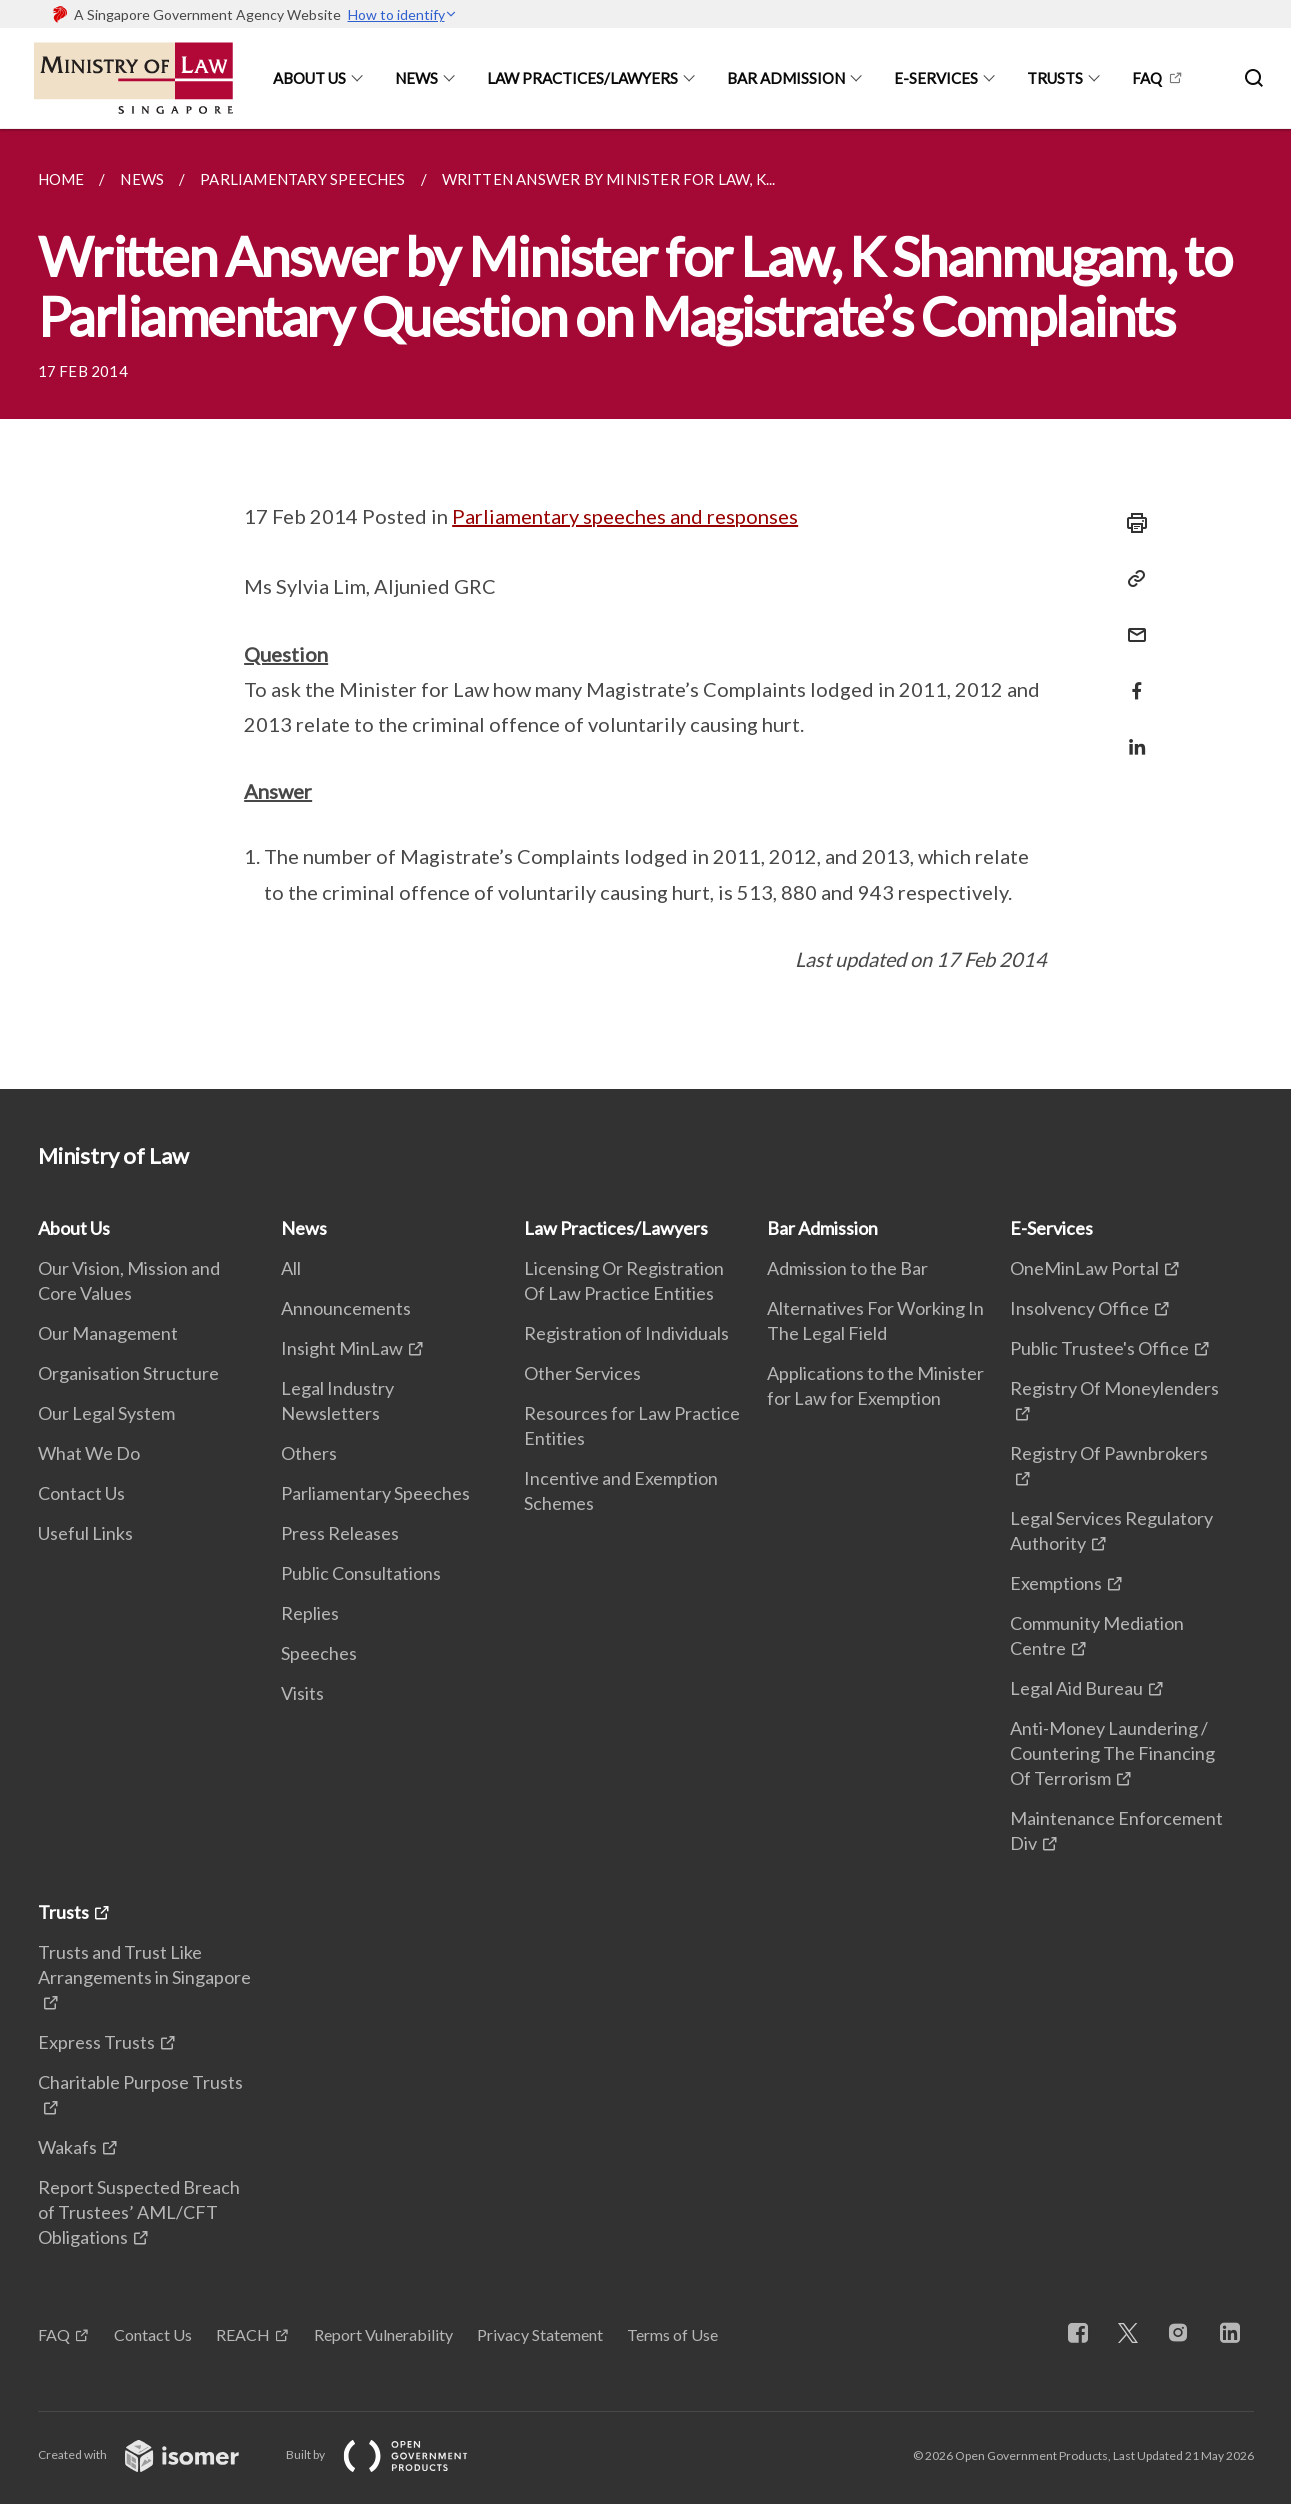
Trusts (1055, 78)
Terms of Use (672, 2334)
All (291, 1268)
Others (309, 1453)
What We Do (89, 1453)
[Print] (1131, 523)
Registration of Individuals (626, 1333)
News (416, 78)
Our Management (108, 1333)
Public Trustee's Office (1099, 1348)
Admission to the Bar (847, 1268)
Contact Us (81, 1493)
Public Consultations (361, 1573)
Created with (154, 2454)
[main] (645, 609)
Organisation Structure (128, 1373)
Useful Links (85, 1533)
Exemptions (1056, 1583)
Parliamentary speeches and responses (625, 516)
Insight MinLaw (342, 1348)
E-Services (936, 78)
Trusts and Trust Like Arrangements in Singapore (144, 1964)
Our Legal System (106, 1413)
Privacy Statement (540, 2334)
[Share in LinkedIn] (1131, 734)
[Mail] (1131, 622)
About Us (309, 78)
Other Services (582, 1373)
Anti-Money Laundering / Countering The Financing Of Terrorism (1112, 1753)
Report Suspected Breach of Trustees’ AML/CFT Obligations (139, 2212)
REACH (243, 2334)
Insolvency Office (1079, 1308)
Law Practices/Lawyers (582, 78)
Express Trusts (96, 2042)
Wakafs (67, 2147)
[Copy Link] (1131, 579)
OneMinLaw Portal (1084, 1268)
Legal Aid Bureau (1076, 1688)
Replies (310, 1613)
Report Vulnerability (383, 2334)
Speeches (319, 1653)
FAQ (1147, 78)
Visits (302, 1693)
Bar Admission (786, 78)
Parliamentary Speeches (375, 1493)
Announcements (346, 1308)
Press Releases (340, 1533)
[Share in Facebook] (1131, 678)
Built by (393, 2454)
